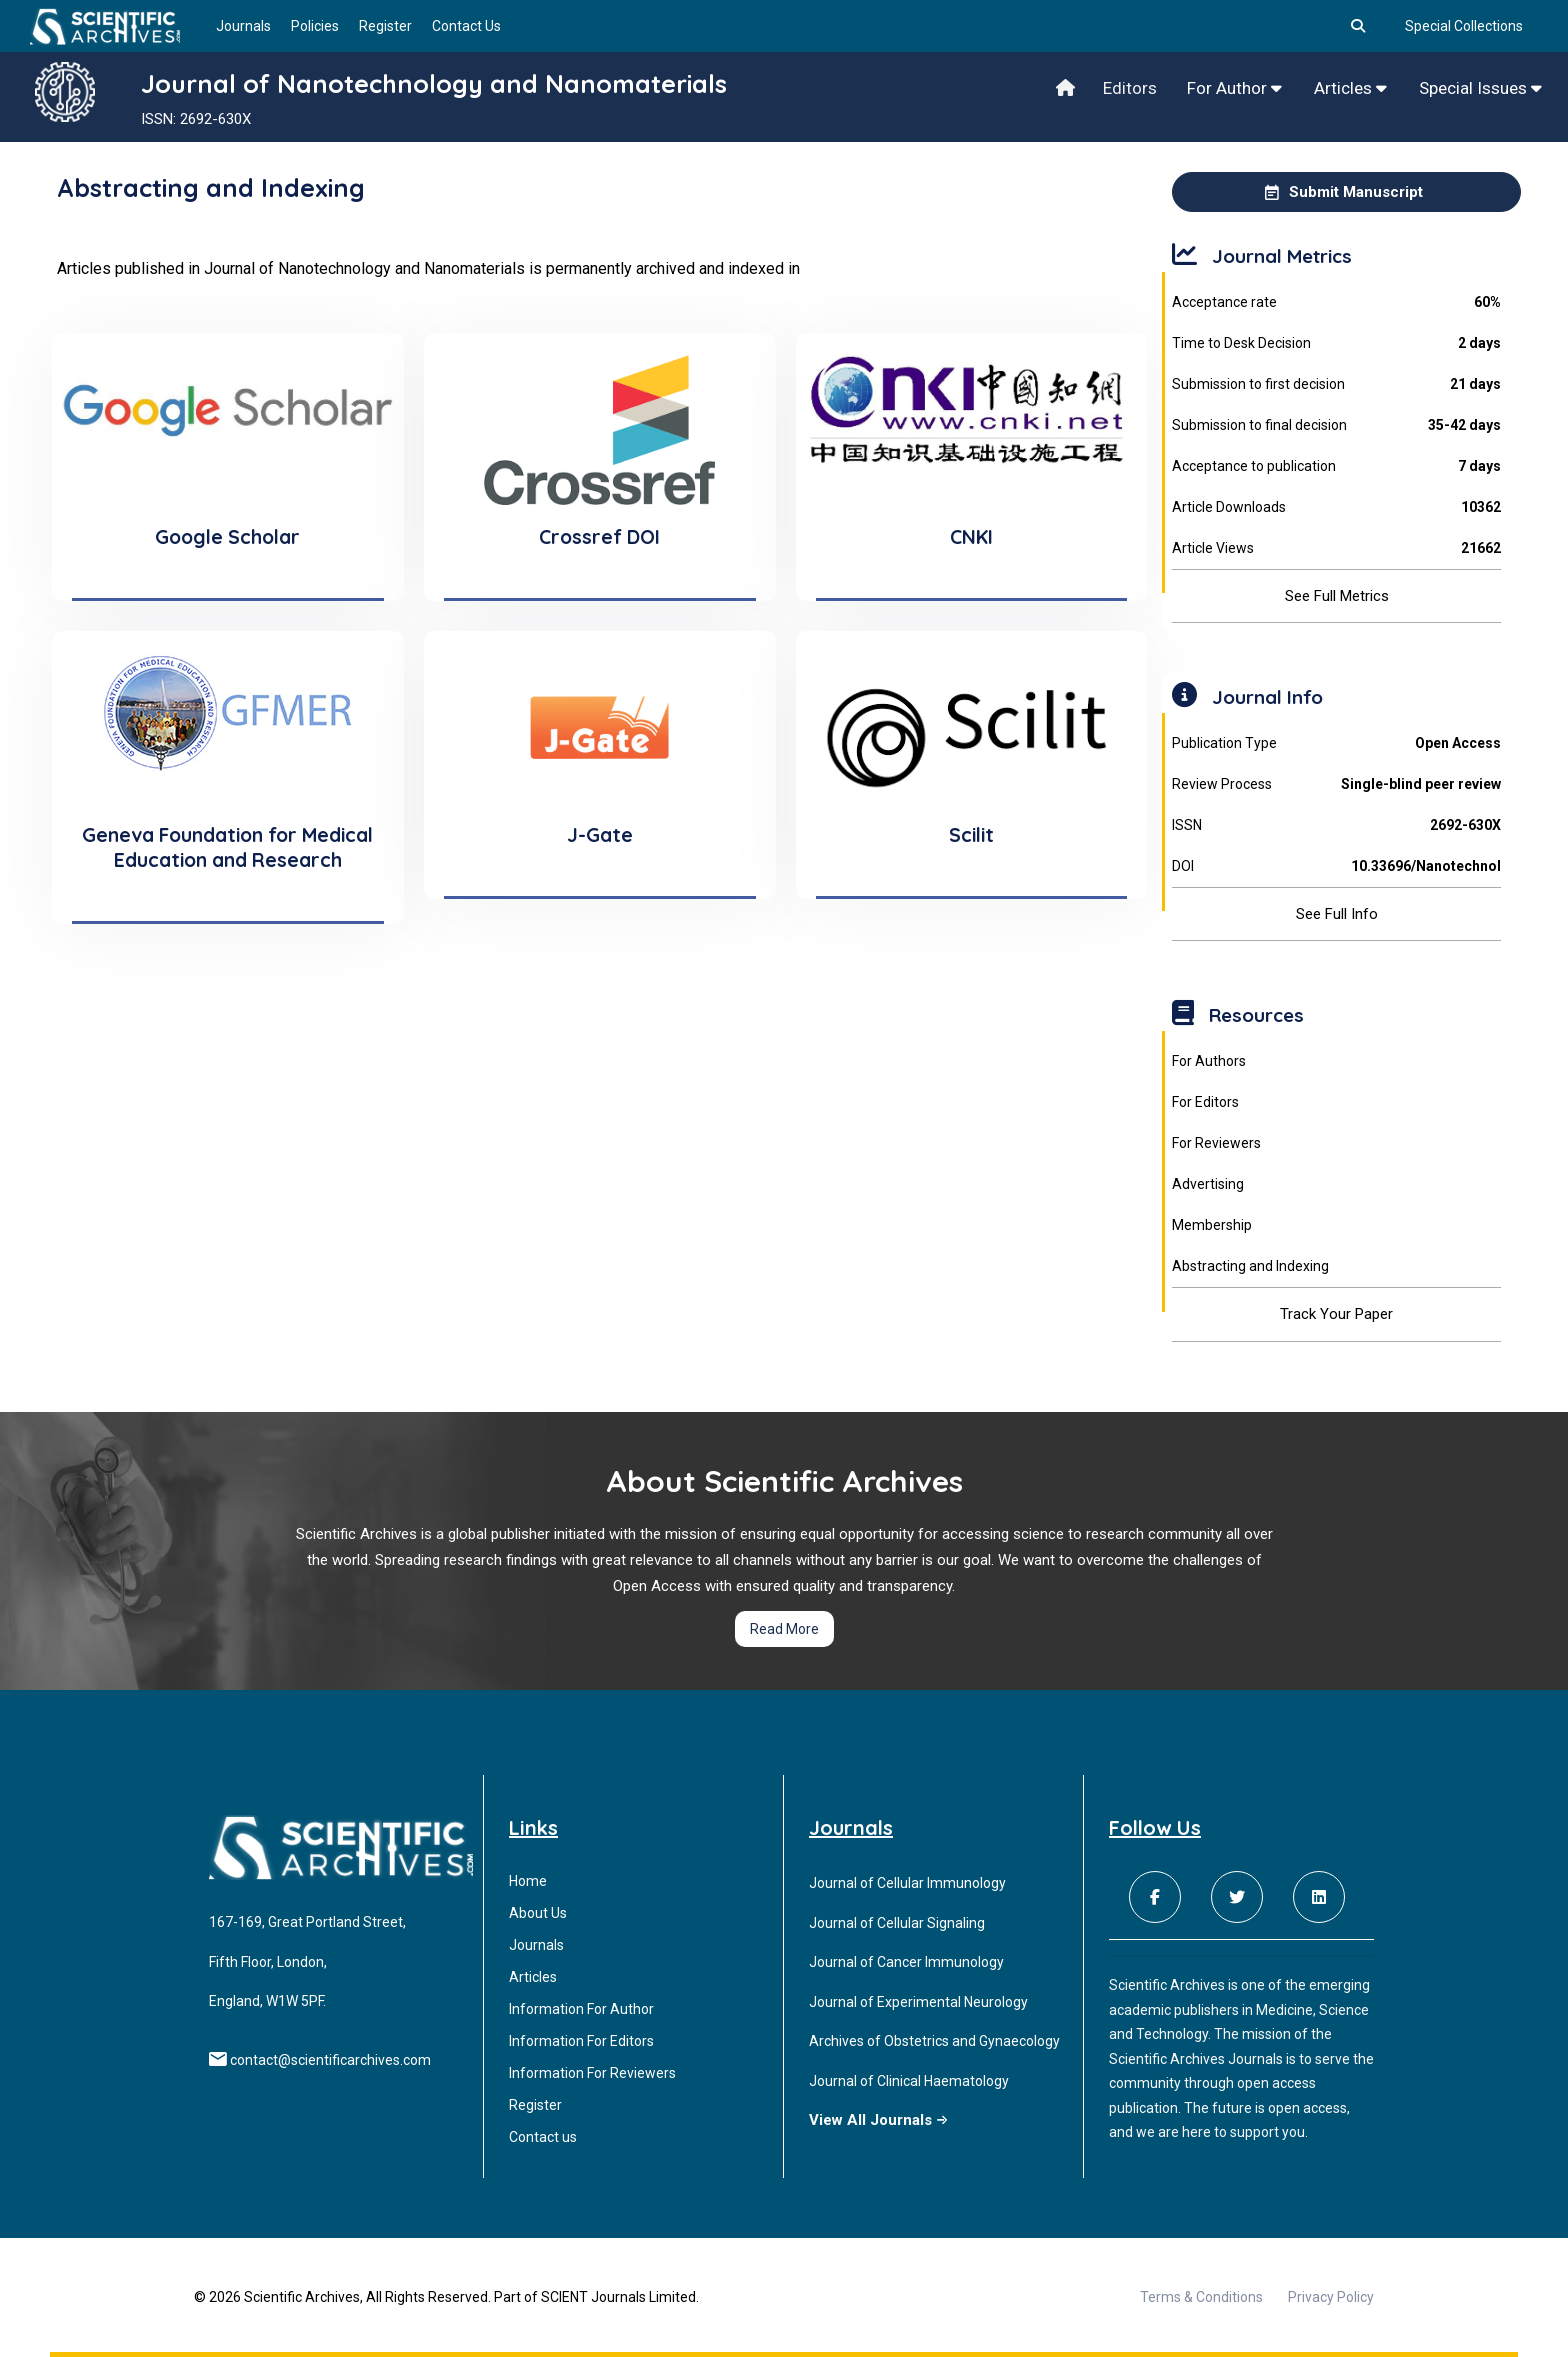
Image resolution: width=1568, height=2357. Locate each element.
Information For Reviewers (592, 2073)
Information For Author (581, 2009)
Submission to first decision (1336, 384)
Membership (1212, 1225)
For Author (1234, 88)
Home (528, 1881)
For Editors (1205, 1102)
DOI (1336, 866)
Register (385, 26)
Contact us (543, 2137)
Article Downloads (1336, 507)
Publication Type (1336, 743)
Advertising (1208, 1184)
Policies (315, 26)
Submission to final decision (1336, 425)
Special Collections (1464, 26)
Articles (1350, 88)
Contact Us (466, 26)
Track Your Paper (1336, 1314)
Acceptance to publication (1336, 466)
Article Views (1336, 548)
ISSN (1336, 825)
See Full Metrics (1337, 596)
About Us (538, 1913)
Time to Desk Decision (1336, 343)
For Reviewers (1216, 1143)
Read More (784, 1629)
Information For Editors (581, 2041)
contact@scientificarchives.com (330, 2060)
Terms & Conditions (1201, 2297)
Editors (1130, 88)
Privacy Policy (1331, 2297)
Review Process (1336, 784)
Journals (243, 26)
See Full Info (1337, 914)
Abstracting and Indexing (1250, 1266)
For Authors (1209, 1061)
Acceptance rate (1336, 302)
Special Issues (1480, 88)
